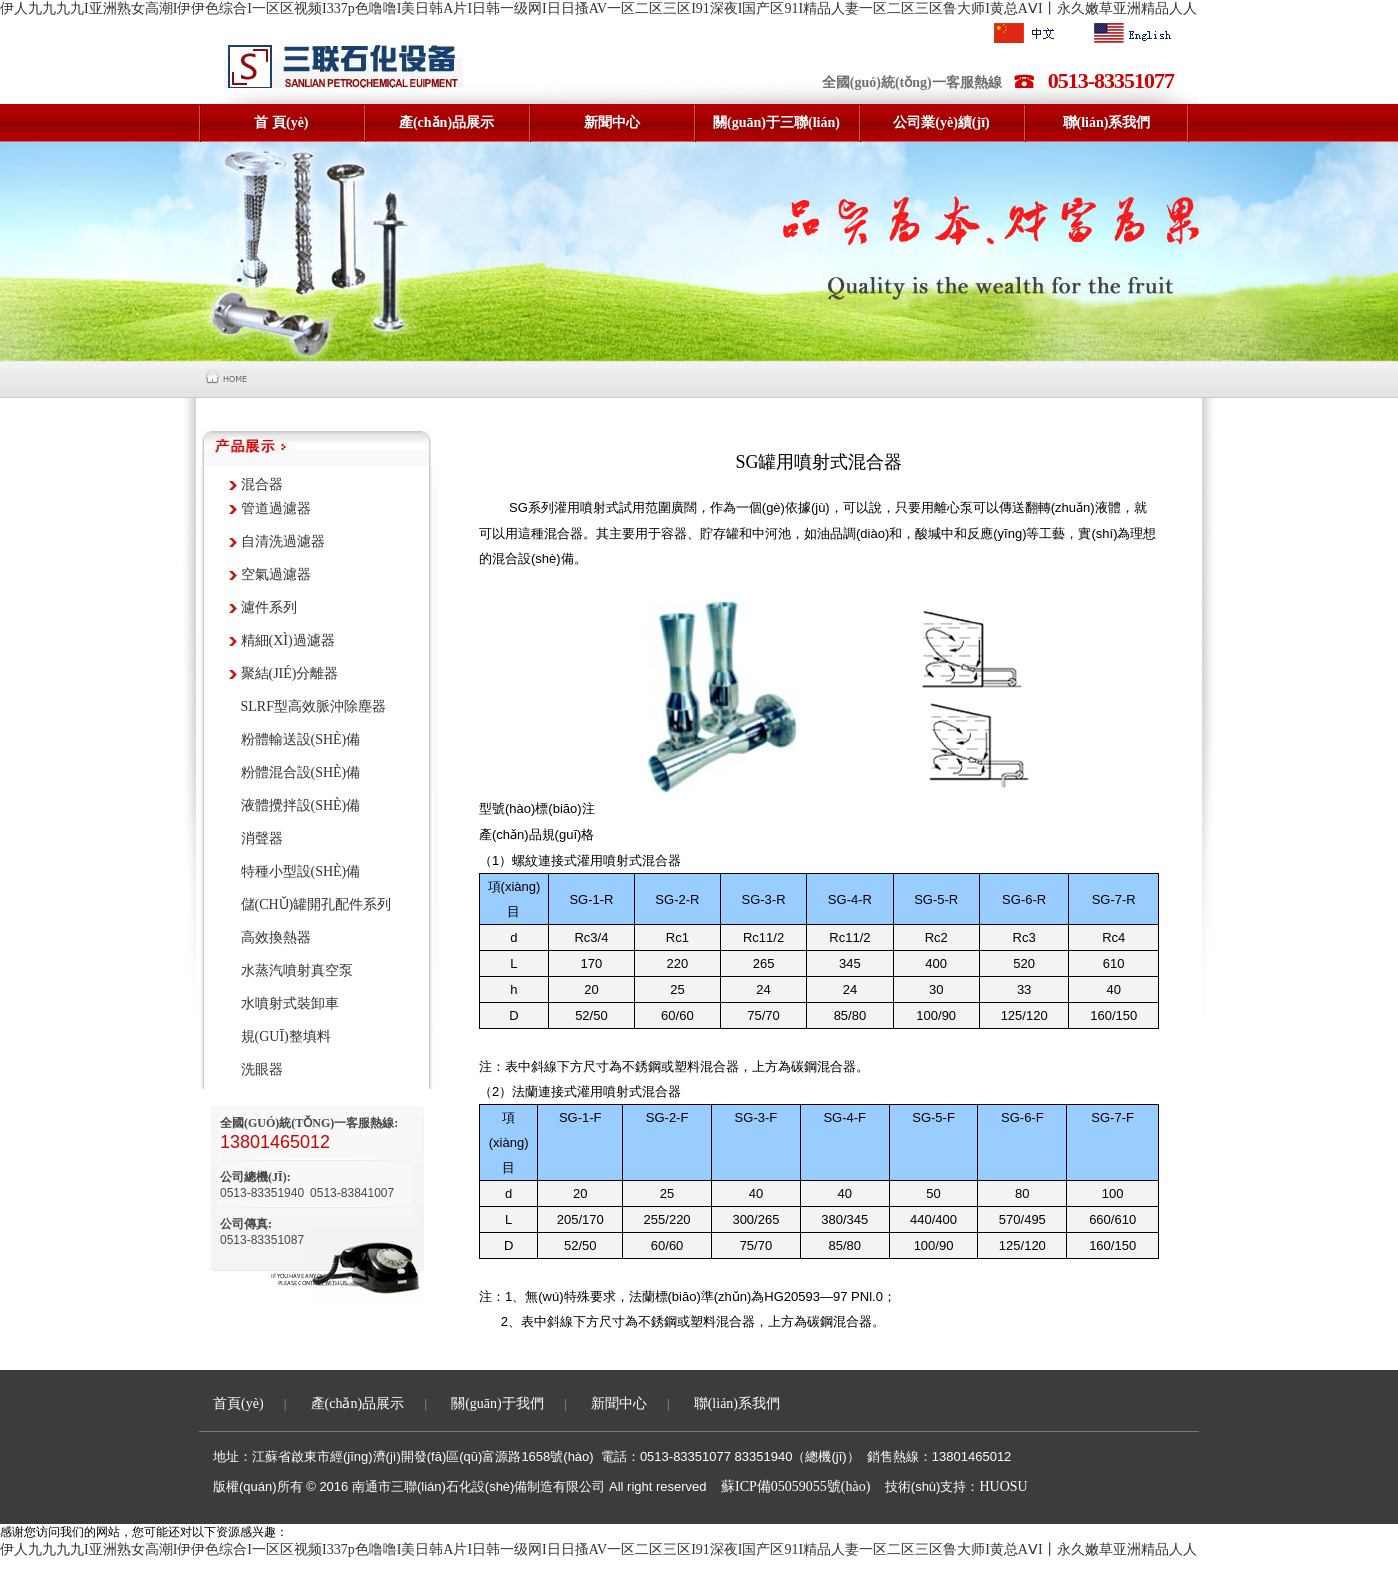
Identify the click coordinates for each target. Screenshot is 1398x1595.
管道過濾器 (276, 508)
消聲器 (262, 838)
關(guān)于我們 (497, 1403)
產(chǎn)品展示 (358, 1403)
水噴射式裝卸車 (290, 1003)
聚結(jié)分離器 (290, 673)
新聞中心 (619, 1403)
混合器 (262, 484)
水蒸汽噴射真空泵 (297, 970)
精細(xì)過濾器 (288, 640)
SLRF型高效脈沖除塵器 (313, 706)
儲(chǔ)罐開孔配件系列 (316, 904)
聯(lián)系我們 (737, 1403)
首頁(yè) (238, 1403)
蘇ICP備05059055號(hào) (795, 1486)
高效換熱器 (276, 937)
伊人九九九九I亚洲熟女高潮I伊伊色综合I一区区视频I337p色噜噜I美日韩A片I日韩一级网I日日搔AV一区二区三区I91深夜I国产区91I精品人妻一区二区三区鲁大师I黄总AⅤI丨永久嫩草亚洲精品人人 (598, 8)
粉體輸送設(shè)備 (301, 739)
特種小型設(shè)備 (301, 871)
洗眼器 (262, 1069)
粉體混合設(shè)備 (301, 772)
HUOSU (1003, 1486)
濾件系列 (269, 607)
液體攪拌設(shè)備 (301, 805)
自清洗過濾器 (283, 541)
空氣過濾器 (276, 574)
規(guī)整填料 (286, 1036)
